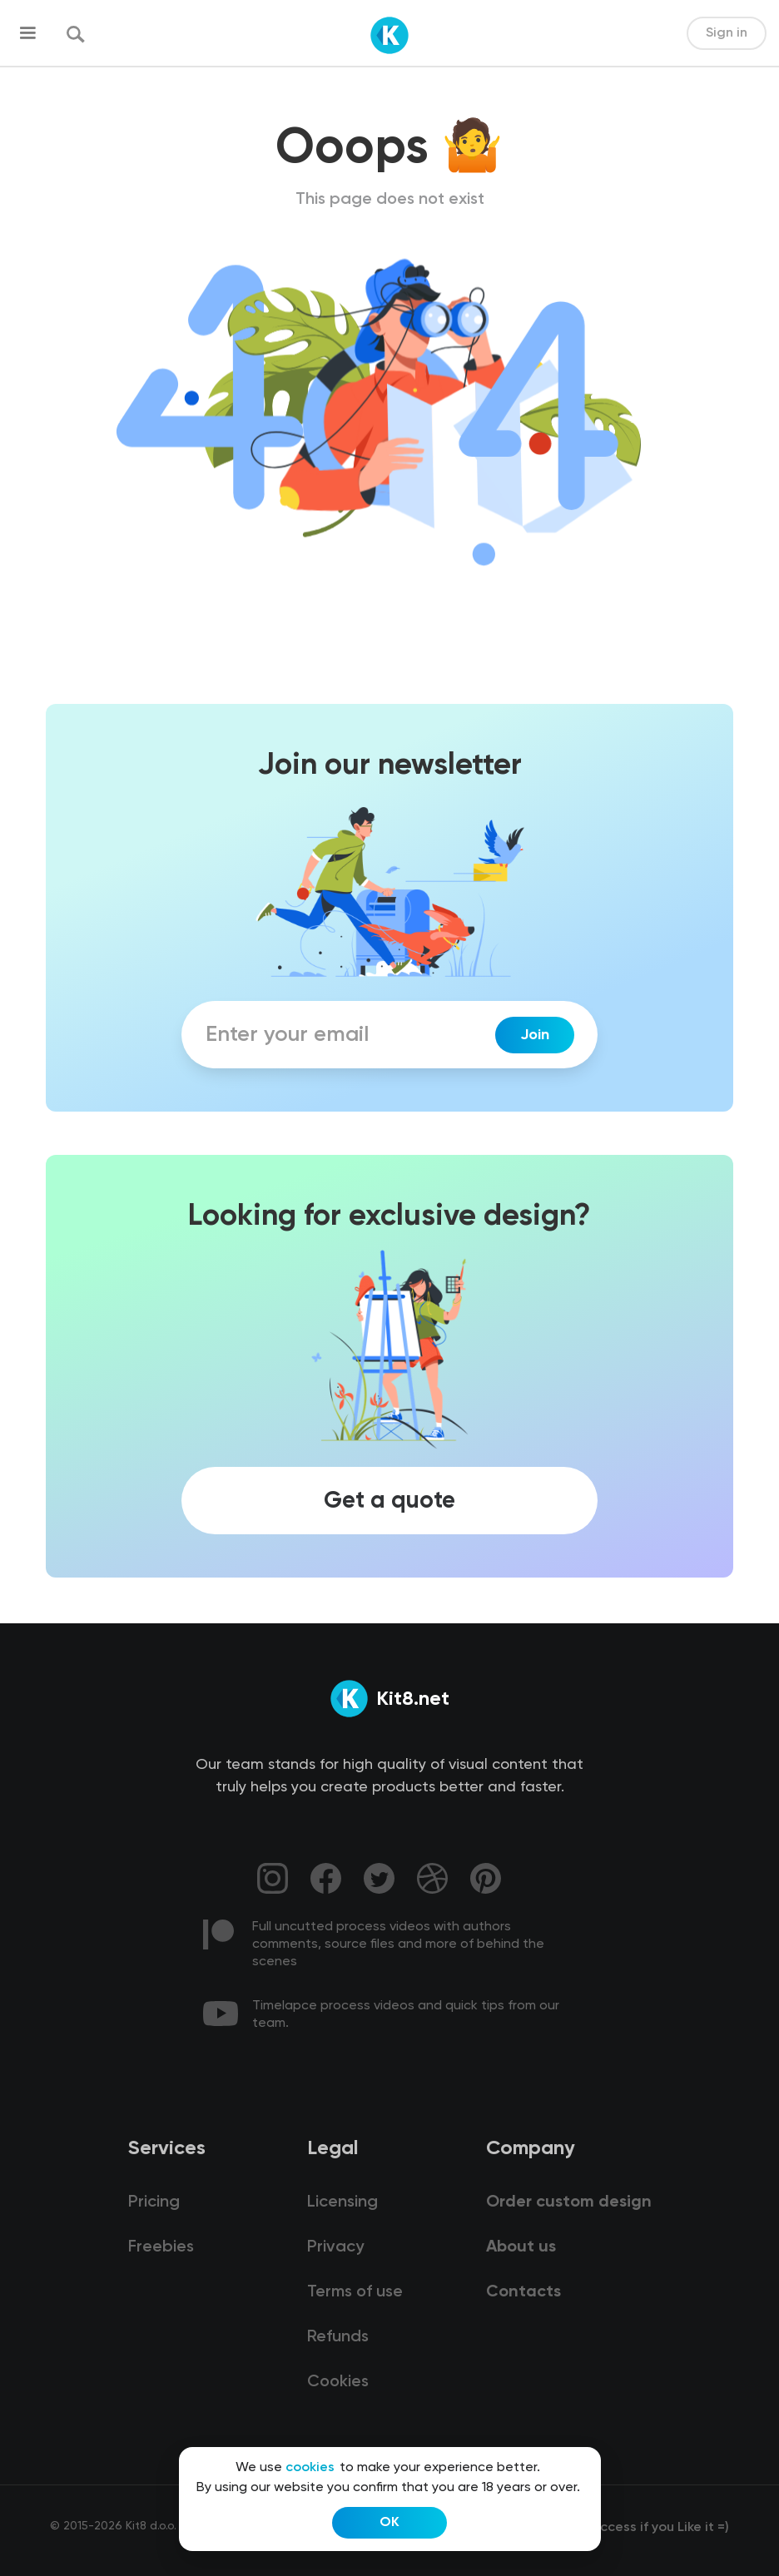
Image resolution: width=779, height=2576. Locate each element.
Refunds (338, 2337)
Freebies (161, 2247)
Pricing (154, 2202)
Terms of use (355, 2292)
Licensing (342, 2202)
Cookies (338, 2382)
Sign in (726, 33)
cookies (310, 2467)
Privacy (335, 2247)
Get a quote (389, 1501)
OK (389, 2522)
